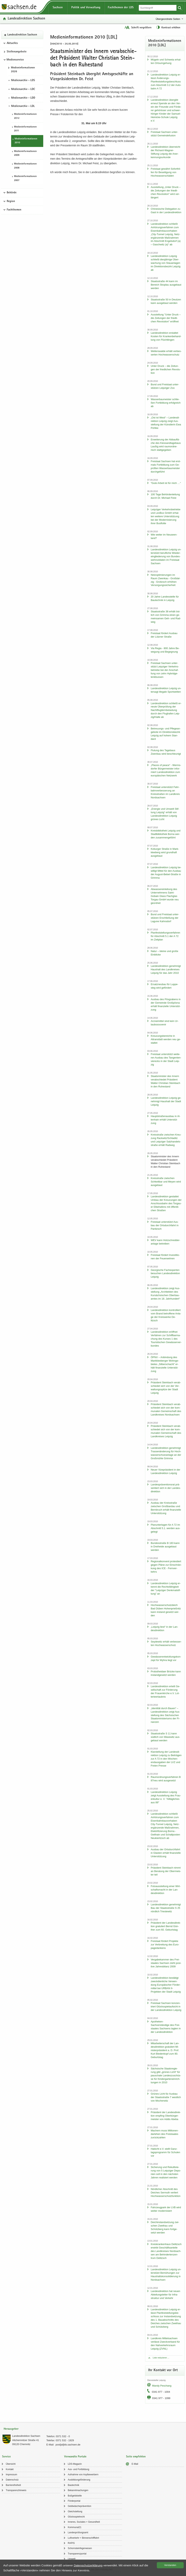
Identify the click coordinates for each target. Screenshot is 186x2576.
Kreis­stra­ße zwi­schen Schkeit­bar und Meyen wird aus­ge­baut (166, 1182)
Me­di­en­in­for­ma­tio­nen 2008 (25, 166)
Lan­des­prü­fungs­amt (78, 2532)
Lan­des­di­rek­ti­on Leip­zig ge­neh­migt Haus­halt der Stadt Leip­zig (166, 1101)
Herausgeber (11, 2429)
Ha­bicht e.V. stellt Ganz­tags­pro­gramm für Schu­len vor (165, 2152)
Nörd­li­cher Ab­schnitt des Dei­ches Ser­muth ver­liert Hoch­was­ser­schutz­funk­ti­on (165, 2192)
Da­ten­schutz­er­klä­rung (88, 2565)
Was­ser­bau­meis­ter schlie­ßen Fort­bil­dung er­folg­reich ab (165, 403)
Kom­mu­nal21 (74, 2527)
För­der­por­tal (74, 2501)
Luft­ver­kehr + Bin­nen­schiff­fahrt (83, 2538)
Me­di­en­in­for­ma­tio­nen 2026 (23, 69)
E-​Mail (135, 2464)
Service (6, 2456)
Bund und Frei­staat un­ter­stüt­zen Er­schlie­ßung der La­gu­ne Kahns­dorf (165, 918)
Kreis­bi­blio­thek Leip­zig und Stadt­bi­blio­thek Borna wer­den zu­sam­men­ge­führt (165, 834)
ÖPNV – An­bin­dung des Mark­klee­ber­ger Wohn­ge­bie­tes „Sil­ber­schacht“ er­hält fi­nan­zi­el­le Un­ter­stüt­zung (165, 1364)
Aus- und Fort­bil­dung (78, 2469)
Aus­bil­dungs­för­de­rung (79, 2479)
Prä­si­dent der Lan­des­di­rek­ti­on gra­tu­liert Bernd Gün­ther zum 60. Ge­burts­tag (166, 1926)
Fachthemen (14, 209)
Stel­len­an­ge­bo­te (17, 51)
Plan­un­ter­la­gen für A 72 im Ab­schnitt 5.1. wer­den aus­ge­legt (165, 1528)
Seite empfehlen (136, 2456)
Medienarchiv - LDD (23, 98)
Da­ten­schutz (12, 2479)
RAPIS (71, 2543)
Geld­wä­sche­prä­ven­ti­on (79, 2506)
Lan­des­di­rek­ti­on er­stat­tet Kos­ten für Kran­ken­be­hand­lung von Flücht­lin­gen (166, 336)
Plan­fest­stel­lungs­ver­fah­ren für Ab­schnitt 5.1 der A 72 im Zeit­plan (165, 936)
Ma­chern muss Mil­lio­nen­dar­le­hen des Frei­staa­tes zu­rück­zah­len (165, 2134)
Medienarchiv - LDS (23, 80)
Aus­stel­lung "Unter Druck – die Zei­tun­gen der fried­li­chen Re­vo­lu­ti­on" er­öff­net (166, 318)
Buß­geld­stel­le (75, 2495)
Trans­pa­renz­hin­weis (16, 2490)
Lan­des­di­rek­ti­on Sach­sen (26, 19)
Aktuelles (12, 43)
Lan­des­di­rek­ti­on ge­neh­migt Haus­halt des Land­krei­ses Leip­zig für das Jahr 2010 (166, 969)
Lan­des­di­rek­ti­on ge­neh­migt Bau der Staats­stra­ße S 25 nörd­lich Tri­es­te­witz (166, 1908)
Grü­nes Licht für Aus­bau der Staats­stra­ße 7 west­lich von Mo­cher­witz (166, 2097)
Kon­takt (10, 2469)
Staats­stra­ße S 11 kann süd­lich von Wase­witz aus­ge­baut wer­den (165, 1737)
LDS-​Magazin (75, 2464)
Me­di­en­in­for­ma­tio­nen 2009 (25, 153)
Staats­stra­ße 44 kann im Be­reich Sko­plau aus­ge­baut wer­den (166, 285)
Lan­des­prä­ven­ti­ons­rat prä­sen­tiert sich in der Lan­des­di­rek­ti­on (166, 1488)
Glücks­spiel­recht (76, 2516)
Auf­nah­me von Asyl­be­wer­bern (83, 2474)
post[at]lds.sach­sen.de (68, 2444)
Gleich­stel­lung (75, 2511)
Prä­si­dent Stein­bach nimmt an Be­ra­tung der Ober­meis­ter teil (166, 1871)
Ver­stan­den (170, 2565)
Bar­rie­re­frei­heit (13, 2485)
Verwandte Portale (75, 2456)
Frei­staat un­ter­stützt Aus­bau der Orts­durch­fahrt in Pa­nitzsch (165, 1225)
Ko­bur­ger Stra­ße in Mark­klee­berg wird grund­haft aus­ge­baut (165, 852)
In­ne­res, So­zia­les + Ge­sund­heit (84, 2522)
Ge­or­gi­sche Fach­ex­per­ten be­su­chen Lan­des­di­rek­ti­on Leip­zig (165, 1273)
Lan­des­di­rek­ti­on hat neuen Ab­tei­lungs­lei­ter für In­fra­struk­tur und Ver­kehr (165, 2294)
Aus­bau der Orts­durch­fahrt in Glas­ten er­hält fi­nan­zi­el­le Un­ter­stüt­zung (166, 1853)
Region (11, 201)
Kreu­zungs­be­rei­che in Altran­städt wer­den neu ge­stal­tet (166, 1039)
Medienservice (15, 59)
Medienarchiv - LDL (23, 106)
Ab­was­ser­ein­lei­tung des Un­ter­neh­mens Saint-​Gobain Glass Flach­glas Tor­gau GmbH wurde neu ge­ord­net (165, 896)
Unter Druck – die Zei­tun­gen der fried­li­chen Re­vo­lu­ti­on (165, 369)
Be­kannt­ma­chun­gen (78, 2490)
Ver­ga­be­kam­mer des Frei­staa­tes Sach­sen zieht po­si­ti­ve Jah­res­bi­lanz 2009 (166, 1963)
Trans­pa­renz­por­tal (77, 2553)
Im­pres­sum (11, 2474)
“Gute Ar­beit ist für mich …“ (166, 483)
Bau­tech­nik (73, 2485)
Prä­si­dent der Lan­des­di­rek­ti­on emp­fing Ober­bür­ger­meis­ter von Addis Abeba (166, 2116)
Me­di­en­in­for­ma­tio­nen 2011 (25, 129)
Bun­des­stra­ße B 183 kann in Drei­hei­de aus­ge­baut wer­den (165, 1546)
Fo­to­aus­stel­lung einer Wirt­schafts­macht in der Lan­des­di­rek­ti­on (165, 1890)
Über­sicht (11, 2464)
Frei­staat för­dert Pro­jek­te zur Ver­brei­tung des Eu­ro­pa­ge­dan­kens (165, 1944)
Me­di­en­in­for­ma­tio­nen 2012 (25, 116)
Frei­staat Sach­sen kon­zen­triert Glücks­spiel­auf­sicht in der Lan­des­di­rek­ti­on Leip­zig (166, 2006)
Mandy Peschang (161, 2385)
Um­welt (72, 2559)
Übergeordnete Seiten (168, 19)
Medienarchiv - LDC (23, 89)
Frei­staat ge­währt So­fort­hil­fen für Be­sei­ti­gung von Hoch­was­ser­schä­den (166, 172)
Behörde (12, 192)
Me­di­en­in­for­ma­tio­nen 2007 (25, 178)
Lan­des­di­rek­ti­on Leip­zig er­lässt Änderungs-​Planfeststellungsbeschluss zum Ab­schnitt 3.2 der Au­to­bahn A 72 (166, 81)
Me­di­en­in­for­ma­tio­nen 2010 (26, 141)
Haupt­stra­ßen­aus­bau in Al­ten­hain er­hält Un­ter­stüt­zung (165, 1120)
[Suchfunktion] (158, 8)
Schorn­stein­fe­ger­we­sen (80, 2548)
